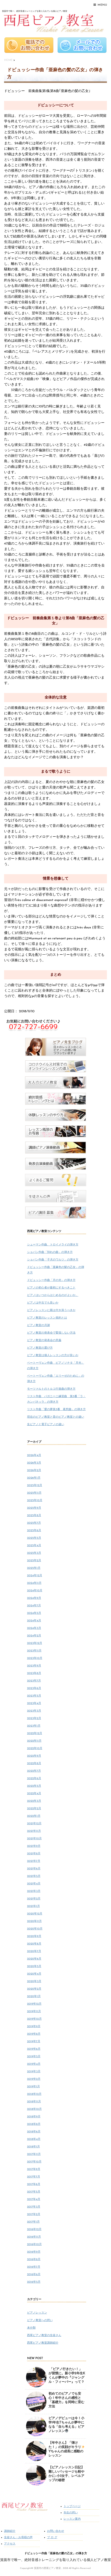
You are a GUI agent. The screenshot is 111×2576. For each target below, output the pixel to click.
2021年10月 (34, 1838)
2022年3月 (34, 1801)
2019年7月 (33, 2041)
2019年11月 (34, 2011)
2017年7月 (33, 2176)
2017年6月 (33, 2184)
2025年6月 (34, 1530)
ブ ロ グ (52, 2537)
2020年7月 (34, 1951)
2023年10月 (34, 1658)
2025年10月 (34, 1500)
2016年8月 (34, 2259)
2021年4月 (34, 1883)
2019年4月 (34, 2064)
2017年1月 (33, 2221)
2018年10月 (34, 2109)
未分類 (31, 2327)
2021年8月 (34, 1853)
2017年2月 (33, 2214)
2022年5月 (34, 1786)
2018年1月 (33, 2146)
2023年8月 (34, 1673)
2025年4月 (34, 1545)
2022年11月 (34, 1740)
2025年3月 (34, 1553)
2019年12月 (34, 2003)
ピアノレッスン (37, 2312)
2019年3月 (34, 2071)
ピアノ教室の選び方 (40, 1347)
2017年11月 (34, 2154)
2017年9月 (33, 2169)
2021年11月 (34, 1831)
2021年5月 (34, 1876)
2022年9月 (34, 1755)
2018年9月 (34, 2116)
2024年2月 (34, 1635)
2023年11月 (34, 1650)
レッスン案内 (72, 2519)
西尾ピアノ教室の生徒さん (44, 2335)
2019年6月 (34, 2049)
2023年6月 (34, 1688)
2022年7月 (34, 1771)
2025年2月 (34, 1560)
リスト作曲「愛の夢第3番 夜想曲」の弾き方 (56, 1409)
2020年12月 (34, 1913)
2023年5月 (34, 1695)
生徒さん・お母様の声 (18, 2537)
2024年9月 (34, 1598)
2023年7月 (34, 1680)
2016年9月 (34, 2251)
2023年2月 (34, 1718)
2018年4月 (34, 2139)
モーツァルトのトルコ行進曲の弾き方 (51, 1388)
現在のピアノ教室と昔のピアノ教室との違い (55, 1416)
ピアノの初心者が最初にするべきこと (51, 1287)
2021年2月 (34, 1898)
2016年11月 (34, 2236)
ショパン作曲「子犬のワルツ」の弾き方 (52, 1259)
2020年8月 (34, 1943)
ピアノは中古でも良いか (42, 1302)
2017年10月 (34, 2161)
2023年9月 (34, 1665)
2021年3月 (34, 1891)
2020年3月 (34, 1981)
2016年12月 (34, 2229)
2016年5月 (34, 2282)
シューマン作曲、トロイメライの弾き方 (52, 1244)
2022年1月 (34, 1816)
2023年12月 (34, 1643)
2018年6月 (34, 2131)
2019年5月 (34, 2056)
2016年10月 (34, 2244)
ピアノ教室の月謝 (38, 1325)
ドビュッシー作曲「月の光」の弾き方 (51, 1280)
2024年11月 (34, 1583)
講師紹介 (9, 2531)
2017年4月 (33, 2199)
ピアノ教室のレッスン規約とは (47, 1317)
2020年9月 (34, 1936)
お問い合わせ (55, 2531)
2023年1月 (34, 1725)
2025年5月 (34, 1538)
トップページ (72, 2506)
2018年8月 (34, 2124)
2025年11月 (34, 1492)
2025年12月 (34, 1485)
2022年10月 (34, 1748)
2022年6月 (34, 1778)
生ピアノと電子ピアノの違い (45, 1424)
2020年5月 (34, 1966)
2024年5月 (34, 1613)
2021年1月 (33, 1906)
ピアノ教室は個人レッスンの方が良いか (52, 1355)
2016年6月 (34, 2274)
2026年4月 (34, 1455)
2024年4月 (34, 1620)
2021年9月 (34, 1846)
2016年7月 (33, 2266)
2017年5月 (33, 2191)
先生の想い (71, 2512)
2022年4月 (34, 1793)
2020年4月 (34, 1973)
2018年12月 (34, 2094)
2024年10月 (34, 1590)
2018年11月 (34, 2101)
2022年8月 (34, 1763)
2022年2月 (34, 1808)
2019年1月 (33, 2086)
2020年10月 (35, 1928)
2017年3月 (33, 2206)
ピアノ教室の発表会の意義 (44, 1340)
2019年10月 (34, 2019)
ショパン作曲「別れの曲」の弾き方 (50, 1252)
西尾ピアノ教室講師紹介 (42, 2342)
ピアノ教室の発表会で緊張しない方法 (51, 1332)
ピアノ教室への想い (40, 2320)
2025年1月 (34, 1568)
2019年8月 (34, 2034)
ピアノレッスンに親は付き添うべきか (51, 1310)
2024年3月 (34, 1628)
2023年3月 (34, 1710)
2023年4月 (34, 1703)
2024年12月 (34, 1575)
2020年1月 (34, 1996)
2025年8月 (34, 1515)
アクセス (9, 2543)
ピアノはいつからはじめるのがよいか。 (52, 1295)
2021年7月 (33, 1861)
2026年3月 (34, 1462)
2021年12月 (34, 1823)
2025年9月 (34, 1507)
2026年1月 (34, 1477)
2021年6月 (34, 1868)
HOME (8, 60)
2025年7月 (34, 1523)
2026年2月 (34, 1470)
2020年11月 (34, 1921)
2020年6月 (34, 1958)
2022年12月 (34, 1733)
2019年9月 (34, 2026)
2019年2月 (34, 2079)
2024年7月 (34, 1605)
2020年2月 (34, 1988)
